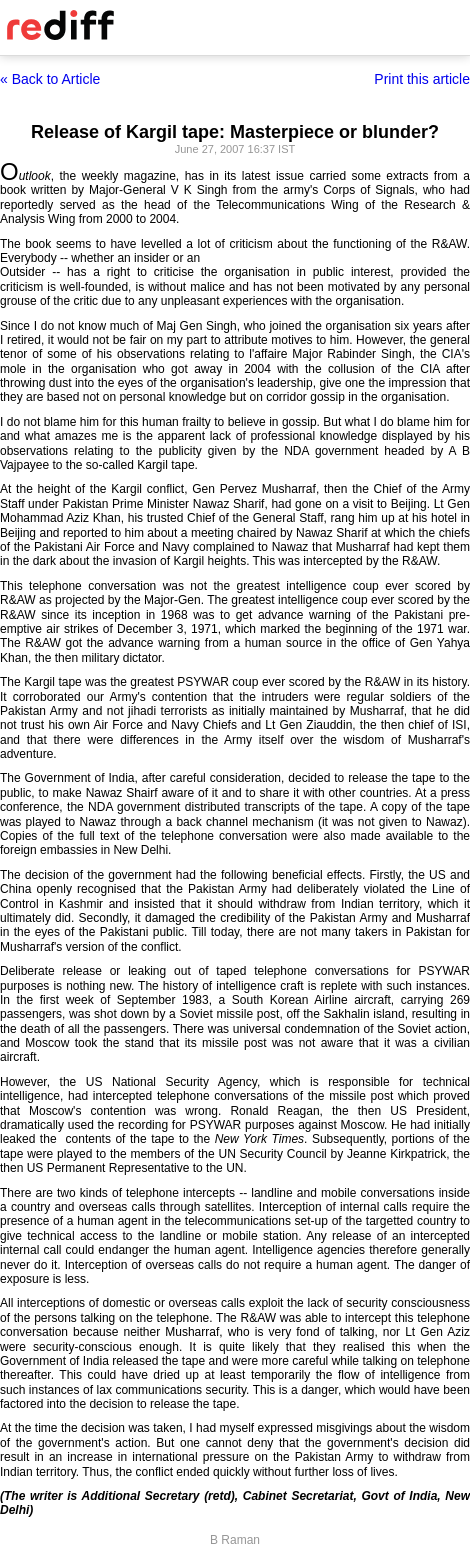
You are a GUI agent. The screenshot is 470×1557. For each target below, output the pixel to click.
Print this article (422, 79)
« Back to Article (50, 79)
